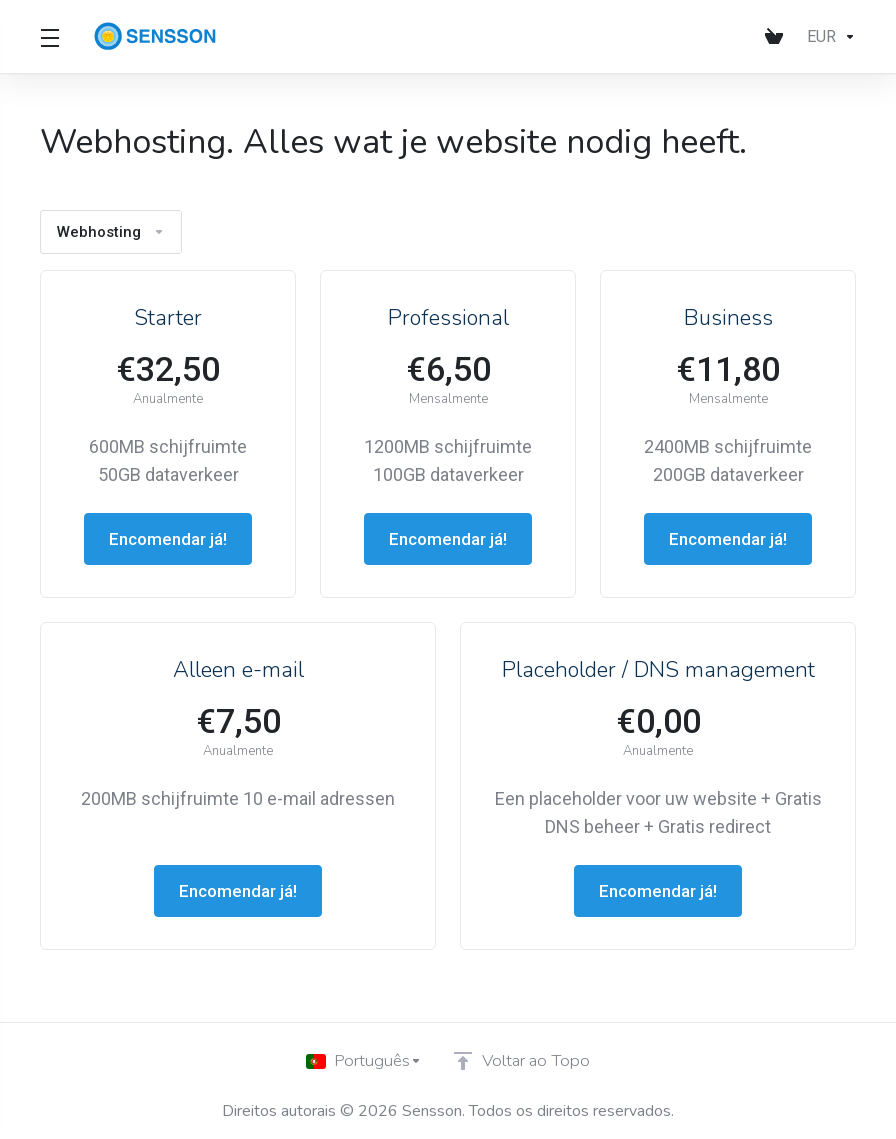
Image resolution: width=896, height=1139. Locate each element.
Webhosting (113, 231)
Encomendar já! (168, 538)
